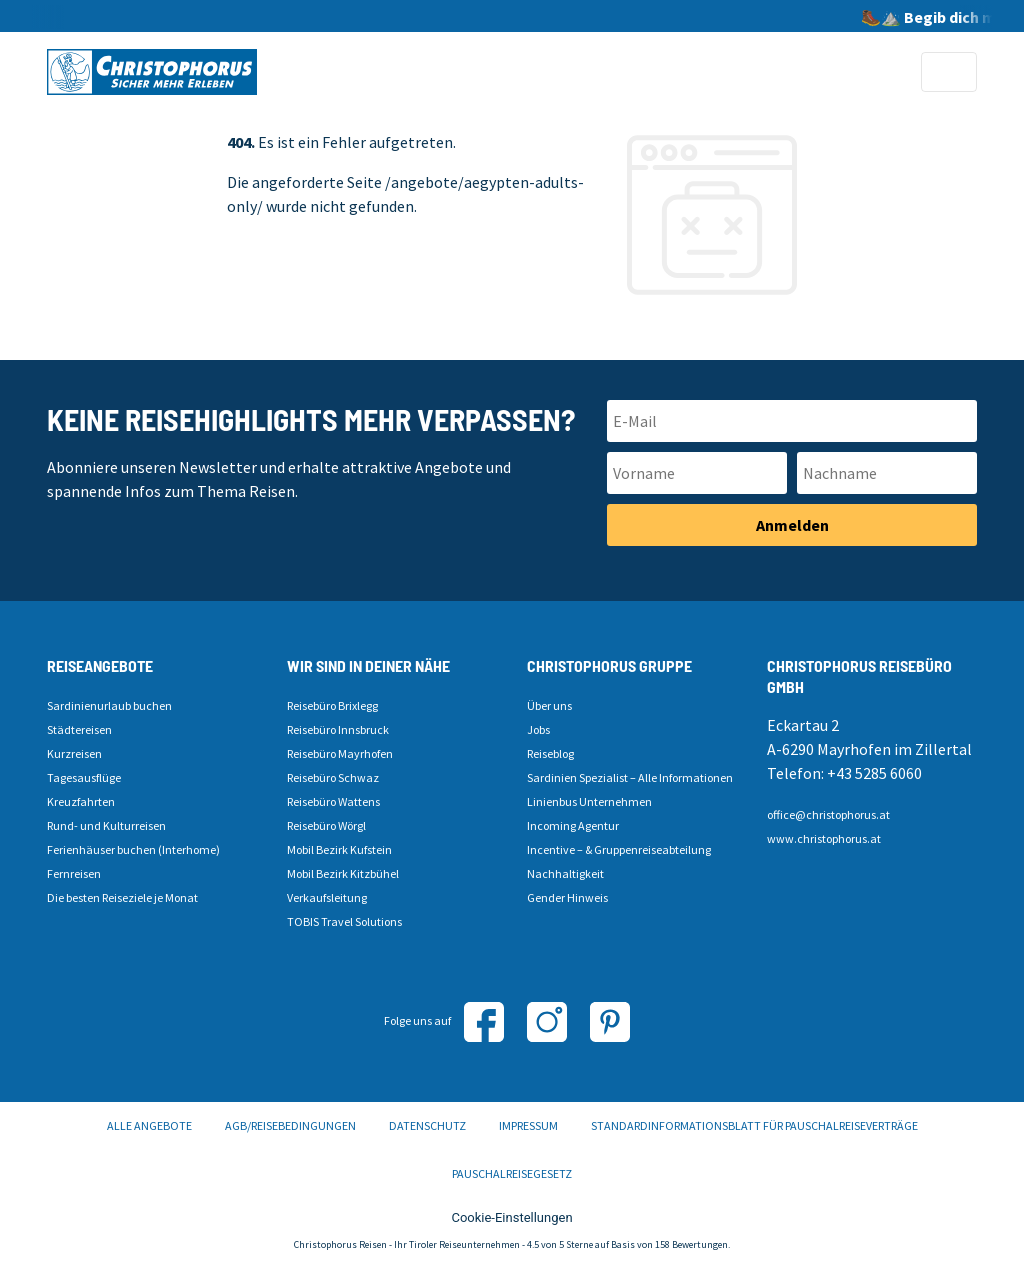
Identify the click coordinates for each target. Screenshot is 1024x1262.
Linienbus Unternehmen (589, 801)
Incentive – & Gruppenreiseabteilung (619, 849)
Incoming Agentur (573, 825)
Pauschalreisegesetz (512, 1173)
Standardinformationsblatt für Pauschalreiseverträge (754, 1125)
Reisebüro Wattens (333, 801)
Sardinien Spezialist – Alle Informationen (630, 777)
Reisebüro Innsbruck (338, 729)
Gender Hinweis (567, 897)
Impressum (528, 1125)
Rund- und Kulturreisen (106, 825)
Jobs (538, 729)
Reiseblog (550, 753)
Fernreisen (74, 873)
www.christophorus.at (824, 838)
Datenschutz (427, 1125)
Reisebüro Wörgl (326, 825)
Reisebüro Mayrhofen (340, 753)
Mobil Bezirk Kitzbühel (343, 873)
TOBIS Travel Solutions (344, 921)
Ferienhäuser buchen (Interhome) (133, 849)
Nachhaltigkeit (565, 873)
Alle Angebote (149, 1125)
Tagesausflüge (84, 777)
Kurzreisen (74, 753)
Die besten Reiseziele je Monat (122, 897)
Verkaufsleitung (327, 897)
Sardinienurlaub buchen (109, 705)
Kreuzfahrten (81, 801)
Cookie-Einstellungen (511, 1217)
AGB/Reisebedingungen (290, 1125)
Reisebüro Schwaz (333, 777)
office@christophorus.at (828, 814)
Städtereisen (79, 729)
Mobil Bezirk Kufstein (339, 849)
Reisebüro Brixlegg (332, 705)
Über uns (549, 705)
